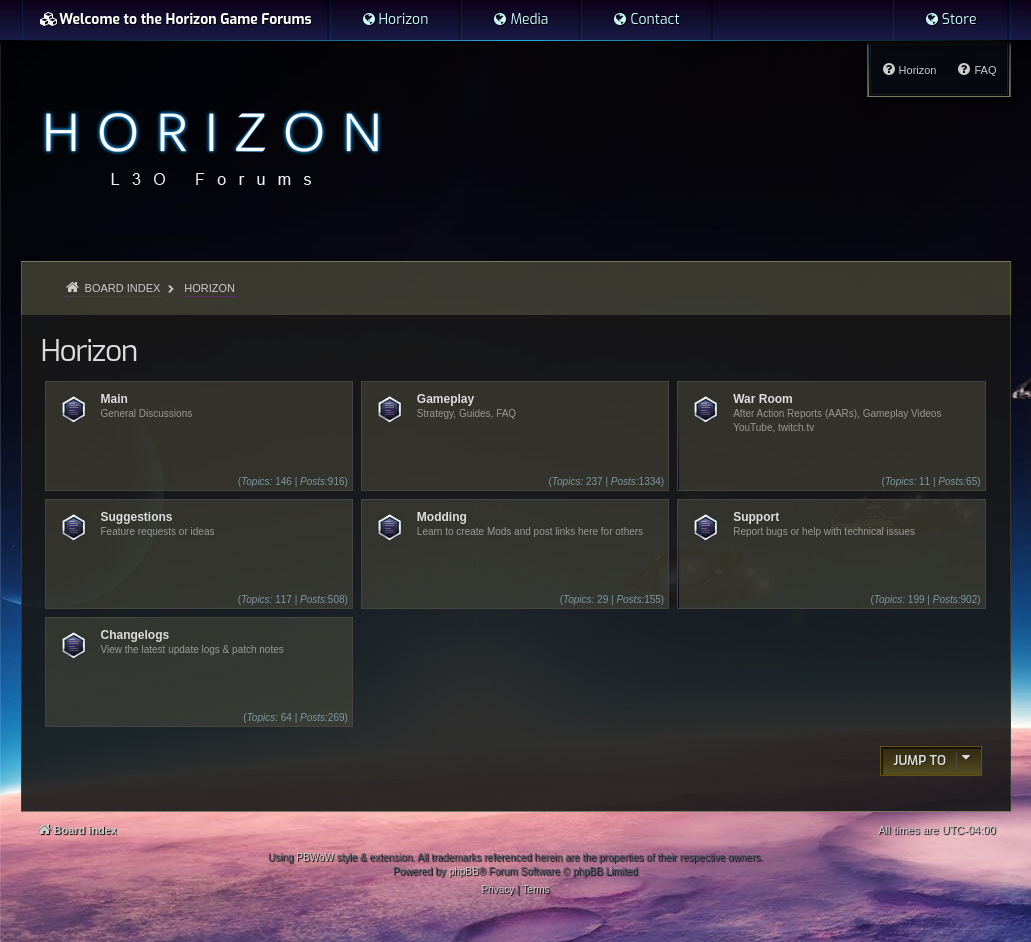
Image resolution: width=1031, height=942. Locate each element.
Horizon (89, 351)
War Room (763, 399)
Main (114, 399)
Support (756, 517)
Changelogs (135, 635)
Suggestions (137, 517)
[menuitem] (395, 20)
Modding (442, 517)
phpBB (464, 871)
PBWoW (315, 857)
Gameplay (445, 399)
